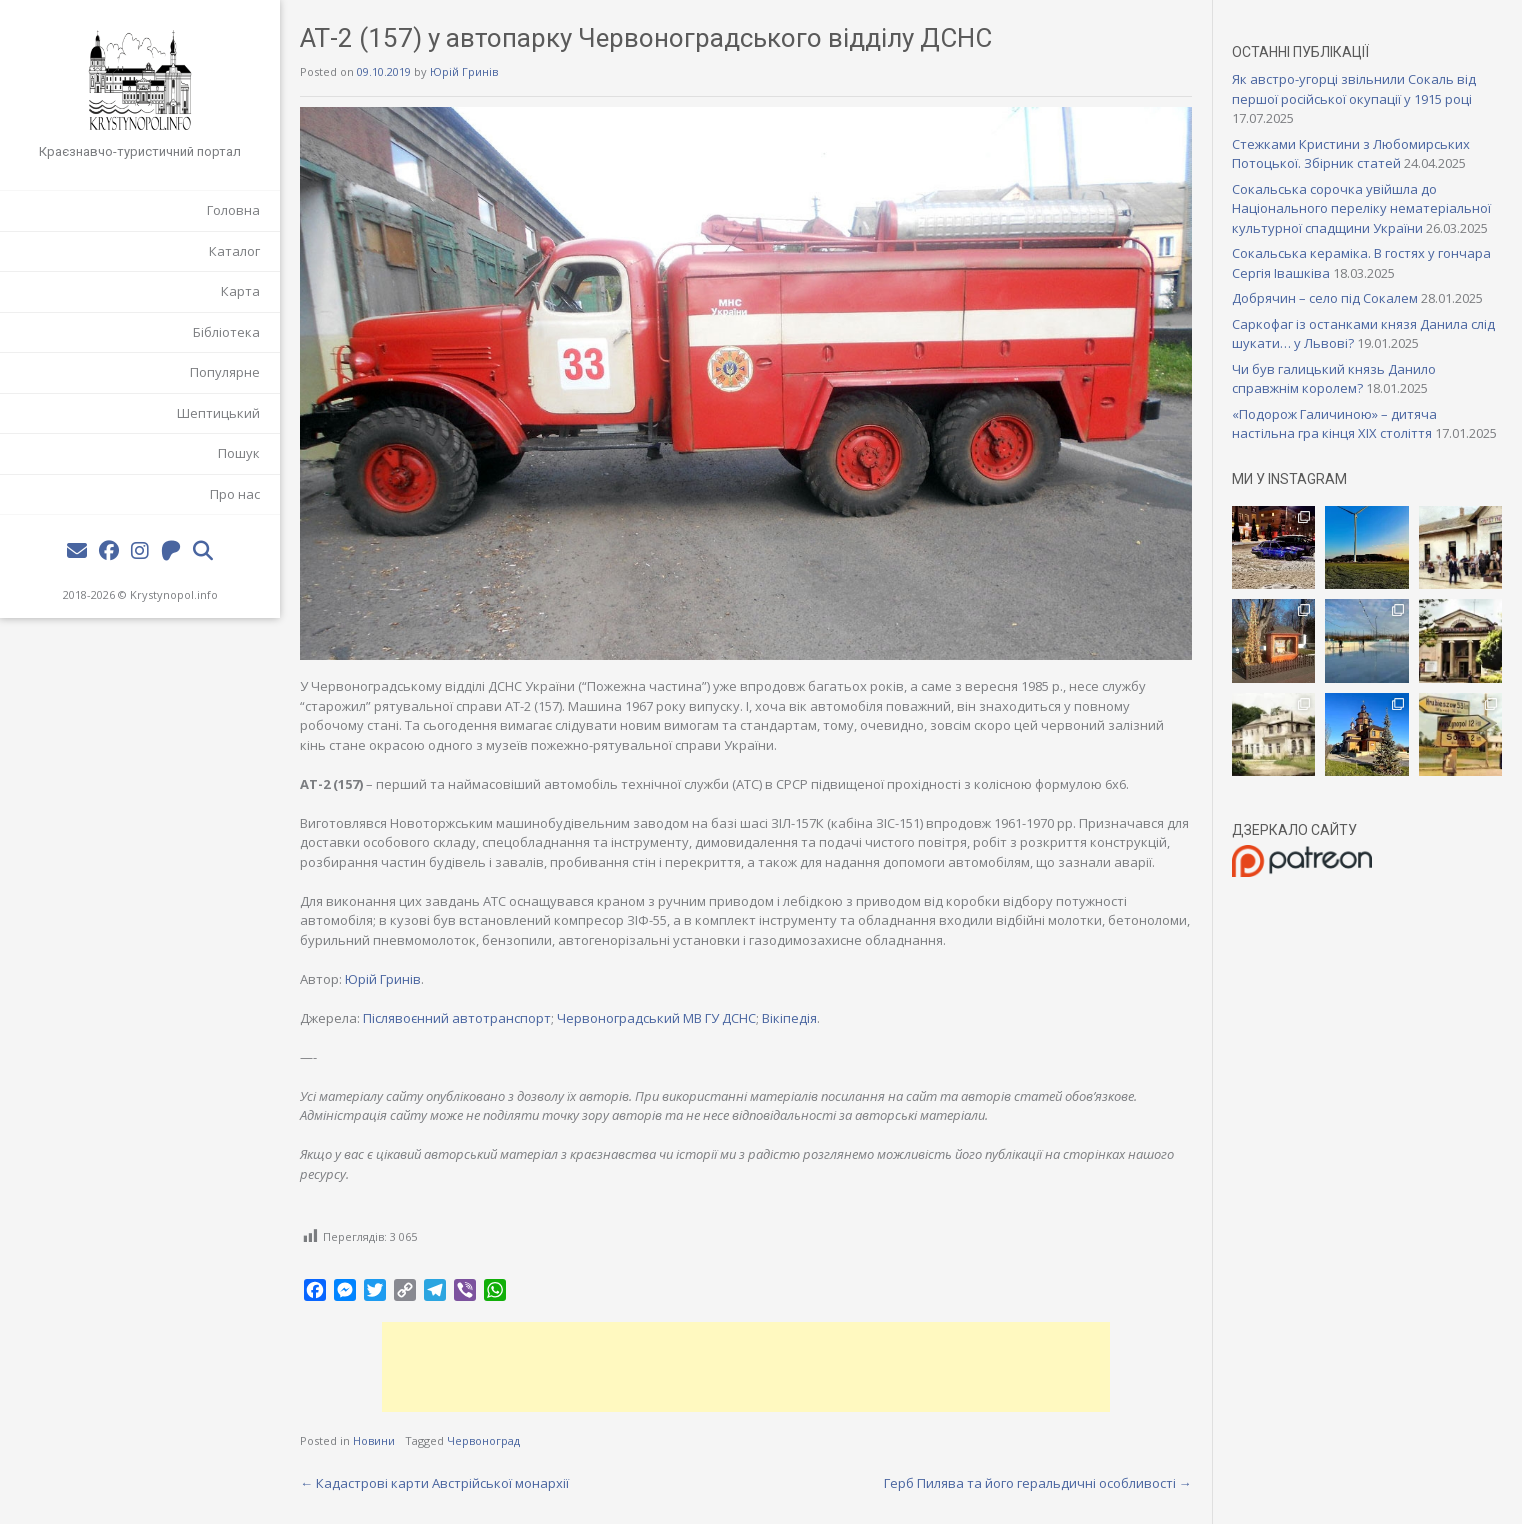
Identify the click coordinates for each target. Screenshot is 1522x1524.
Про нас (235, 494)
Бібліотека (226, 332)
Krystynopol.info (174, 594)
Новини (374, 1440)
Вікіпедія (789, 1018)
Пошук (239, 453)
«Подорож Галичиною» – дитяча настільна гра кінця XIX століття (1334, 424)
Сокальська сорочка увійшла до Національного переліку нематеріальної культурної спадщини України (1361, 208)
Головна (233, 210)
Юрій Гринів (464, 71)
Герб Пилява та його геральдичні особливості (1038, 1483)
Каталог (234, 251)
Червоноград (483, 1440)
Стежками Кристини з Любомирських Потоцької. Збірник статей (1351, 154)
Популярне (225, 372)
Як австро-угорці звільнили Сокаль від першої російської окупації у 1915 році (1354, 89)
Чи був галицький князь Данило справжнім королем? (1334, 379)
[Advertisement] (746, 1367)
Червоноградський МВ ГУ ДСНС (656, 1018)
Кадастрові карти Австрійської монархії (434, 1483)
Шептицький (218, 413)
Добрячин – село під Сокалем (1325, 298)
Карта (240, 291)
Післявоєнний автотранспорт (457, 1018)
